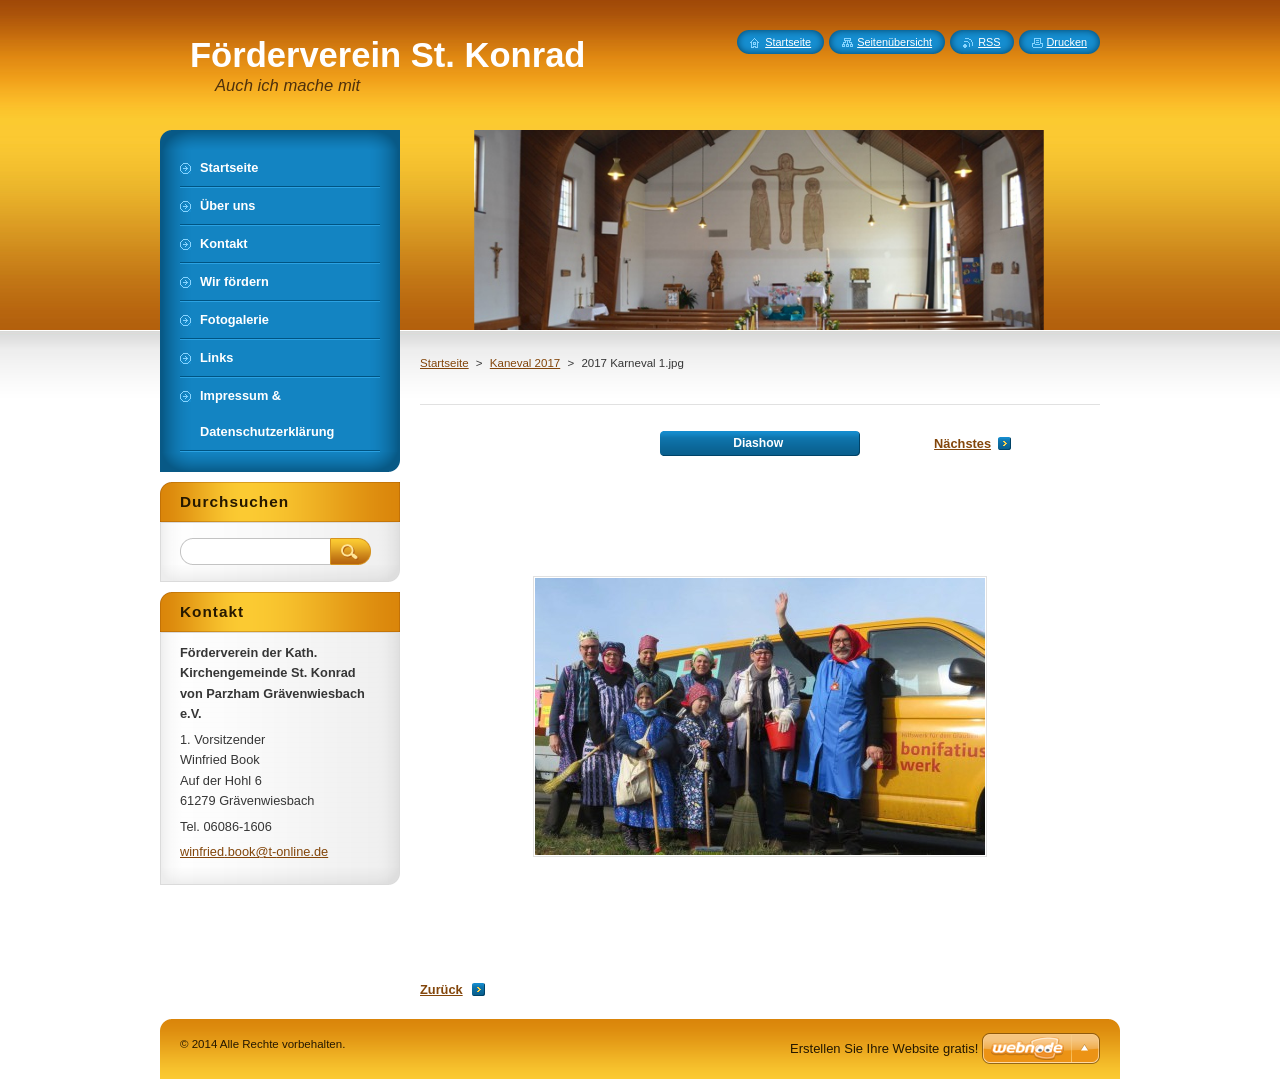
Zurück (441, 989)
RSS (989, 42)
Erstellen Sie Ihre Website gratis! (884, 1048)
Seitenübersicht (894, 42)
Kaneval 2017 (525, 363)
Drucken (1067, 42)
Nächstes (962, 443)
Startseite (444, 363)
